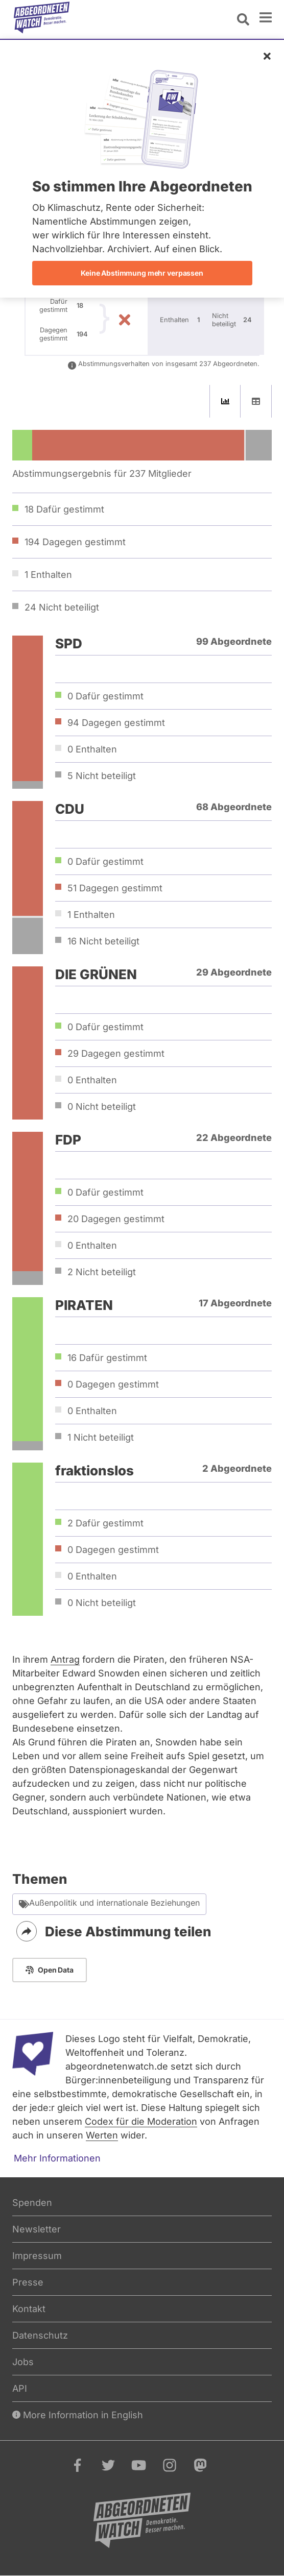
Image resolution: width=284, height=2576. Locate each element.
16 (103, 941)
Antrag (65, 1659)
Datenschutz (40, 2335)
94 (116, 722)
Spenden (32, 2202)
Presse (27, 2282)
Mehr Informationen (57, 2158)
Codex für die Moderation (141, 2121)
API (19, 2388)
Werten (102, 2135)
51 (114, 888)
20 (115, 1218)
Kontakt (28, 2308)
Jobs (23, 2361)
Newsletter (36, 2229)
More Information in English (77, 2415)
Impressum (37, 2255)
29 (115, 1053)
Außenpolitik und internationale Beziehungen (109, 1904)
